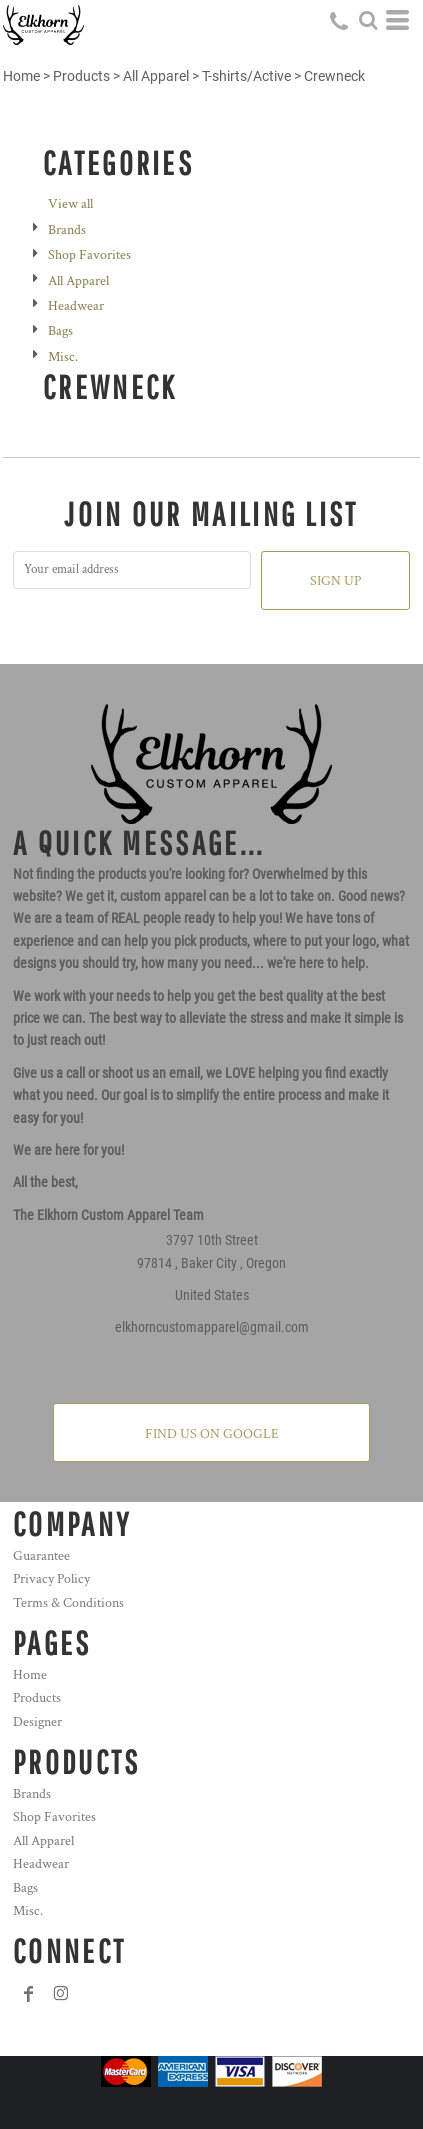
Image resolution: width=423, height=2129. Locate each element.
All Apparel (156, 76)
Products (81, 76)
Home (21, 76)
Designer (37, 1722)
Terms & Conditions (68, 1603)
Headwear (76, 306)
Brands (67, 230)
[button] (368, 20)
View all (70, 204)
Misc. (63, 357)
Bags (60, 331)
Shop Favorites (89, 255)
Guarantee (41, 1556)
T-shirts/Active (246, 76)
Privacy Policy (51, 1579)
